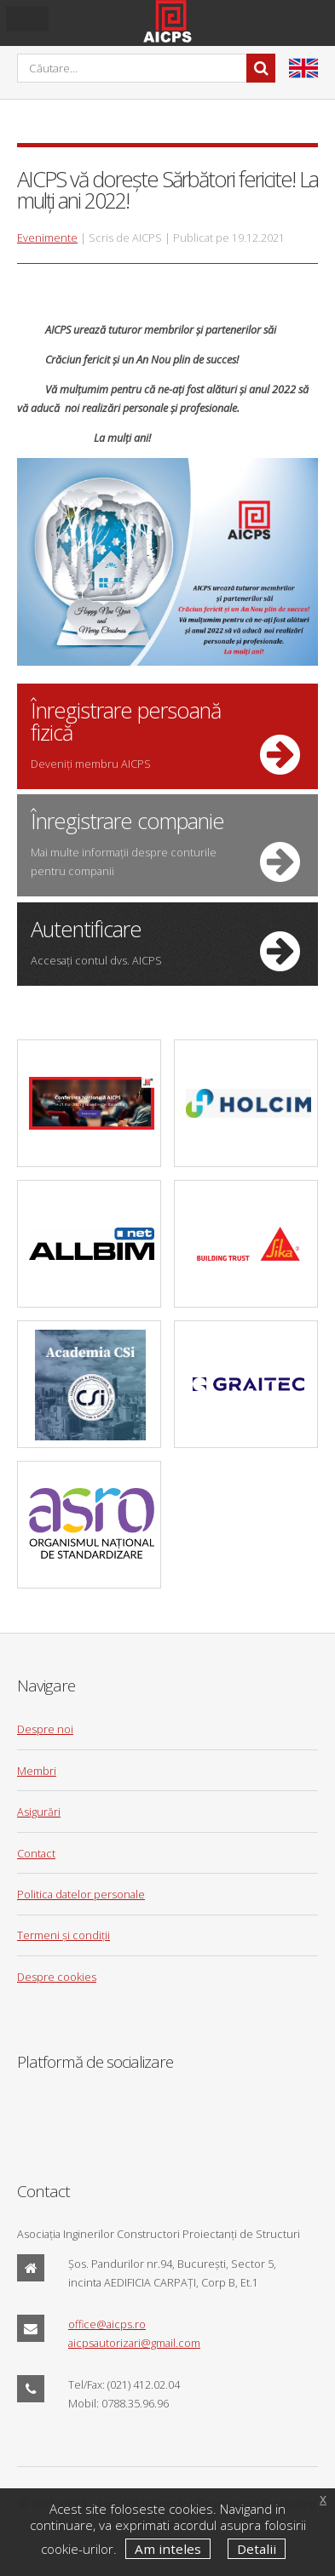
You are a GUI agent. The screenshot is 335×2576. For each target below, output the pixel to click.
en (303, 68)
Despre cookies (56, 1976)
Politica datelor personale (81, 1894)
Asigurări (39, 1811)
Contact (36, 1853)
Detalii (256, 2548)
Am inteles (168, 2548)
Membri (36, 1770)
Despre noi (45, 1729)
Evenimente (47, 237)
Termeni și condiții (63, 1935)
